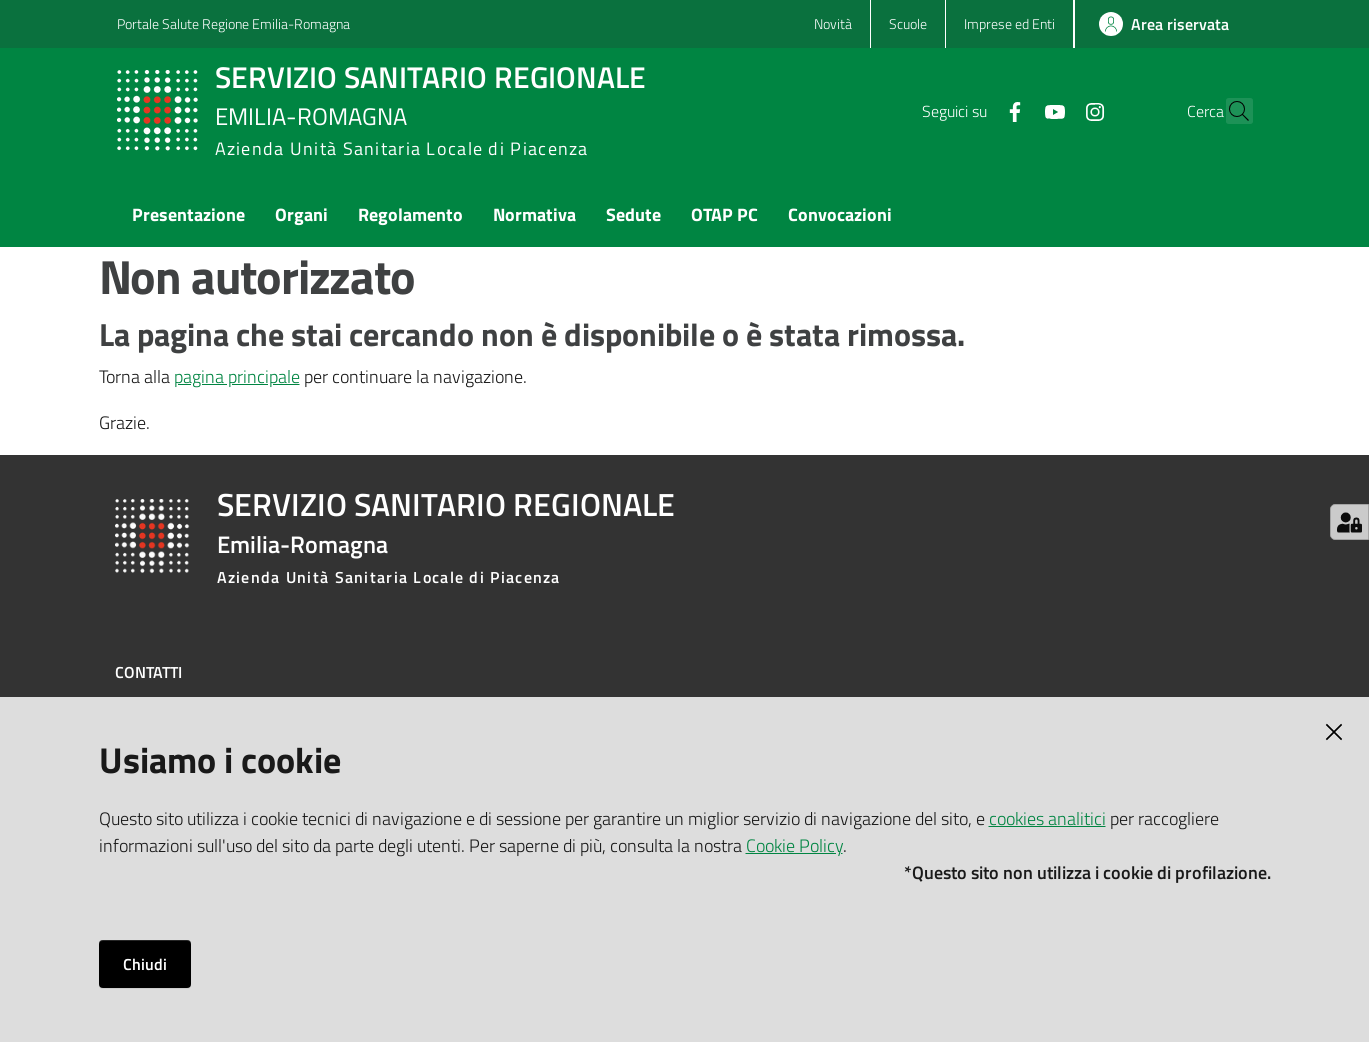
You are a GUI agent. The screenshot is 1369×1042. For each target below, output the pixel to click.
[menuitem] (188, 216)
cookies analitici (1047, 818)
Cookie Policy (794, 845)
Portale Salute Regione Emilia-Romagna (233, 23)
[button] (1229, 111)
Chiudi (145, 964)
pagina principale (237, 376)
